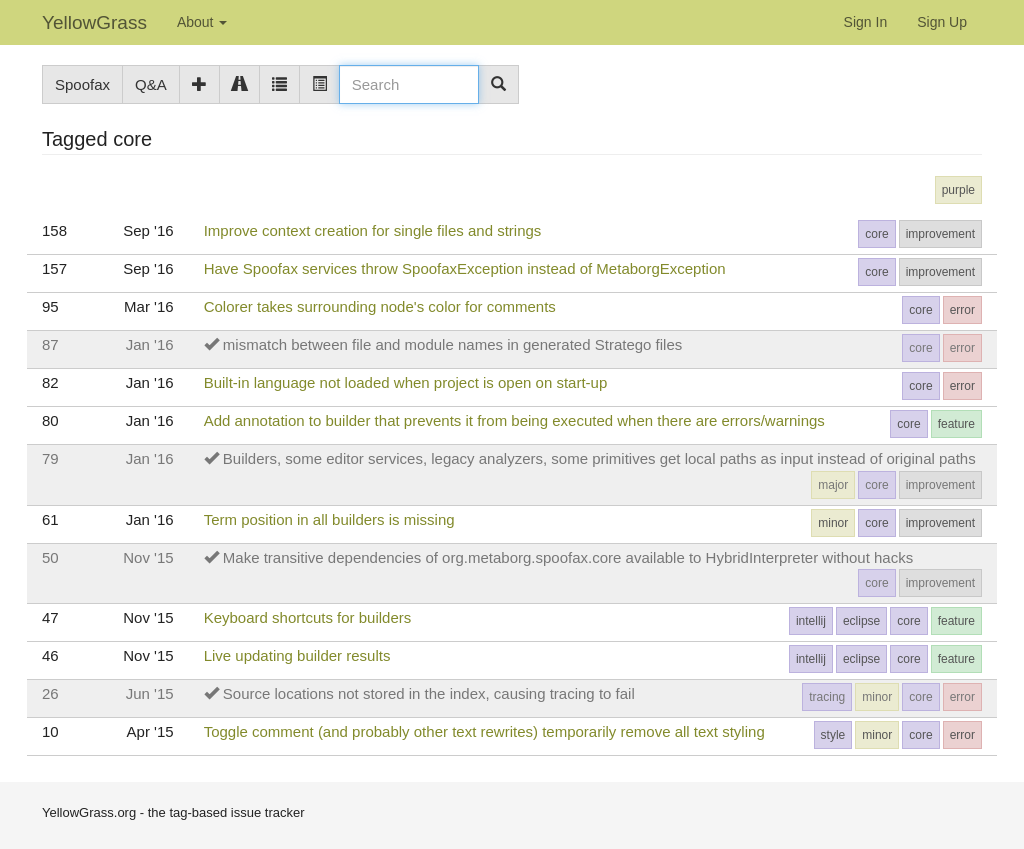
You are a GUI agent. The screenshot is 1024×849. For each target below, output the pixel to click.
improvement (940, 234)
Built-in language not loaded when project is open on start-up (406, 382)
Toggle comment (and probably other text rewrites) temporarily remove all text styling (484, 731)
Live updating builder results (297, 655)
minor (833, 523)
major (833, 485)
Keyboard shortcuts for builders (308, 617)
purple (958, 190)
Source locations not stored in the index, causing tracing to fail (429, 693)
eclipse (861, 621)
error (962, 310)
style (833, 735)
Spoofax (82, 84)
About (202, 22)
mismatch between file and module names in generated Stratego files (452, 344)
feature (956, 424)
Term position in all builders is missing (329, 519)
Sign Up (942, 22)
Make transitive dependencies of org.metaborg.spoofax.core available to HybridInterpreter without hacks (568, 557)
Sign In (866, 22)
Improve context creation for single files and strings (373, 230)
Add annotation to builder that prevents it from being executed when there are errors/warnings (514, 420)
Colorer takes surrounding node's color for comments (380, 306)
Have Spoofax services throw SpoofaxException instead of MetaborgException (465, 268)
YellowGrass (94, 22)
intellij (811, 621)
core (876, 234)
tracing (827, 697)
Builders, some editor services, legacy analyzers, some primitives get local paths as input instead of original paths (599, 458)
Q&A (151, 84)
